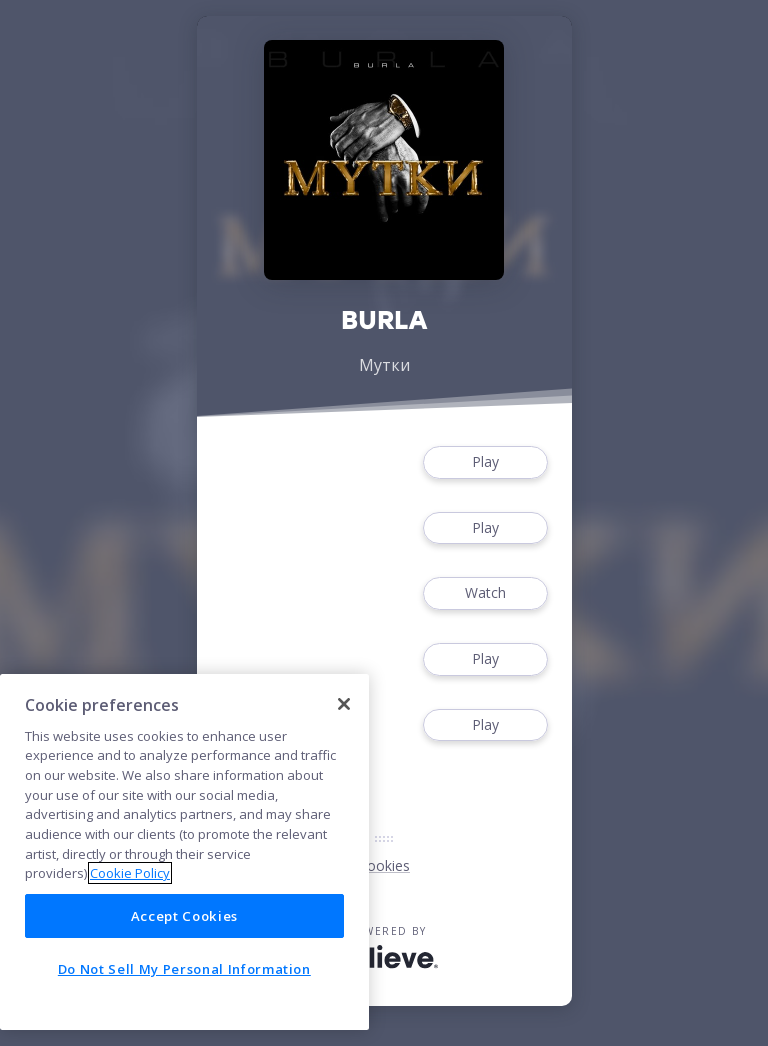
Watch (485, 593)
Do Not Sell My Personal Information (184, 969)
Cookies (384, 865)
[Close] (344, 704)
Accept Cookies (184, 916)
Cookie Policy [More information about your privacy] (130, 873)
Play (485, 462)
